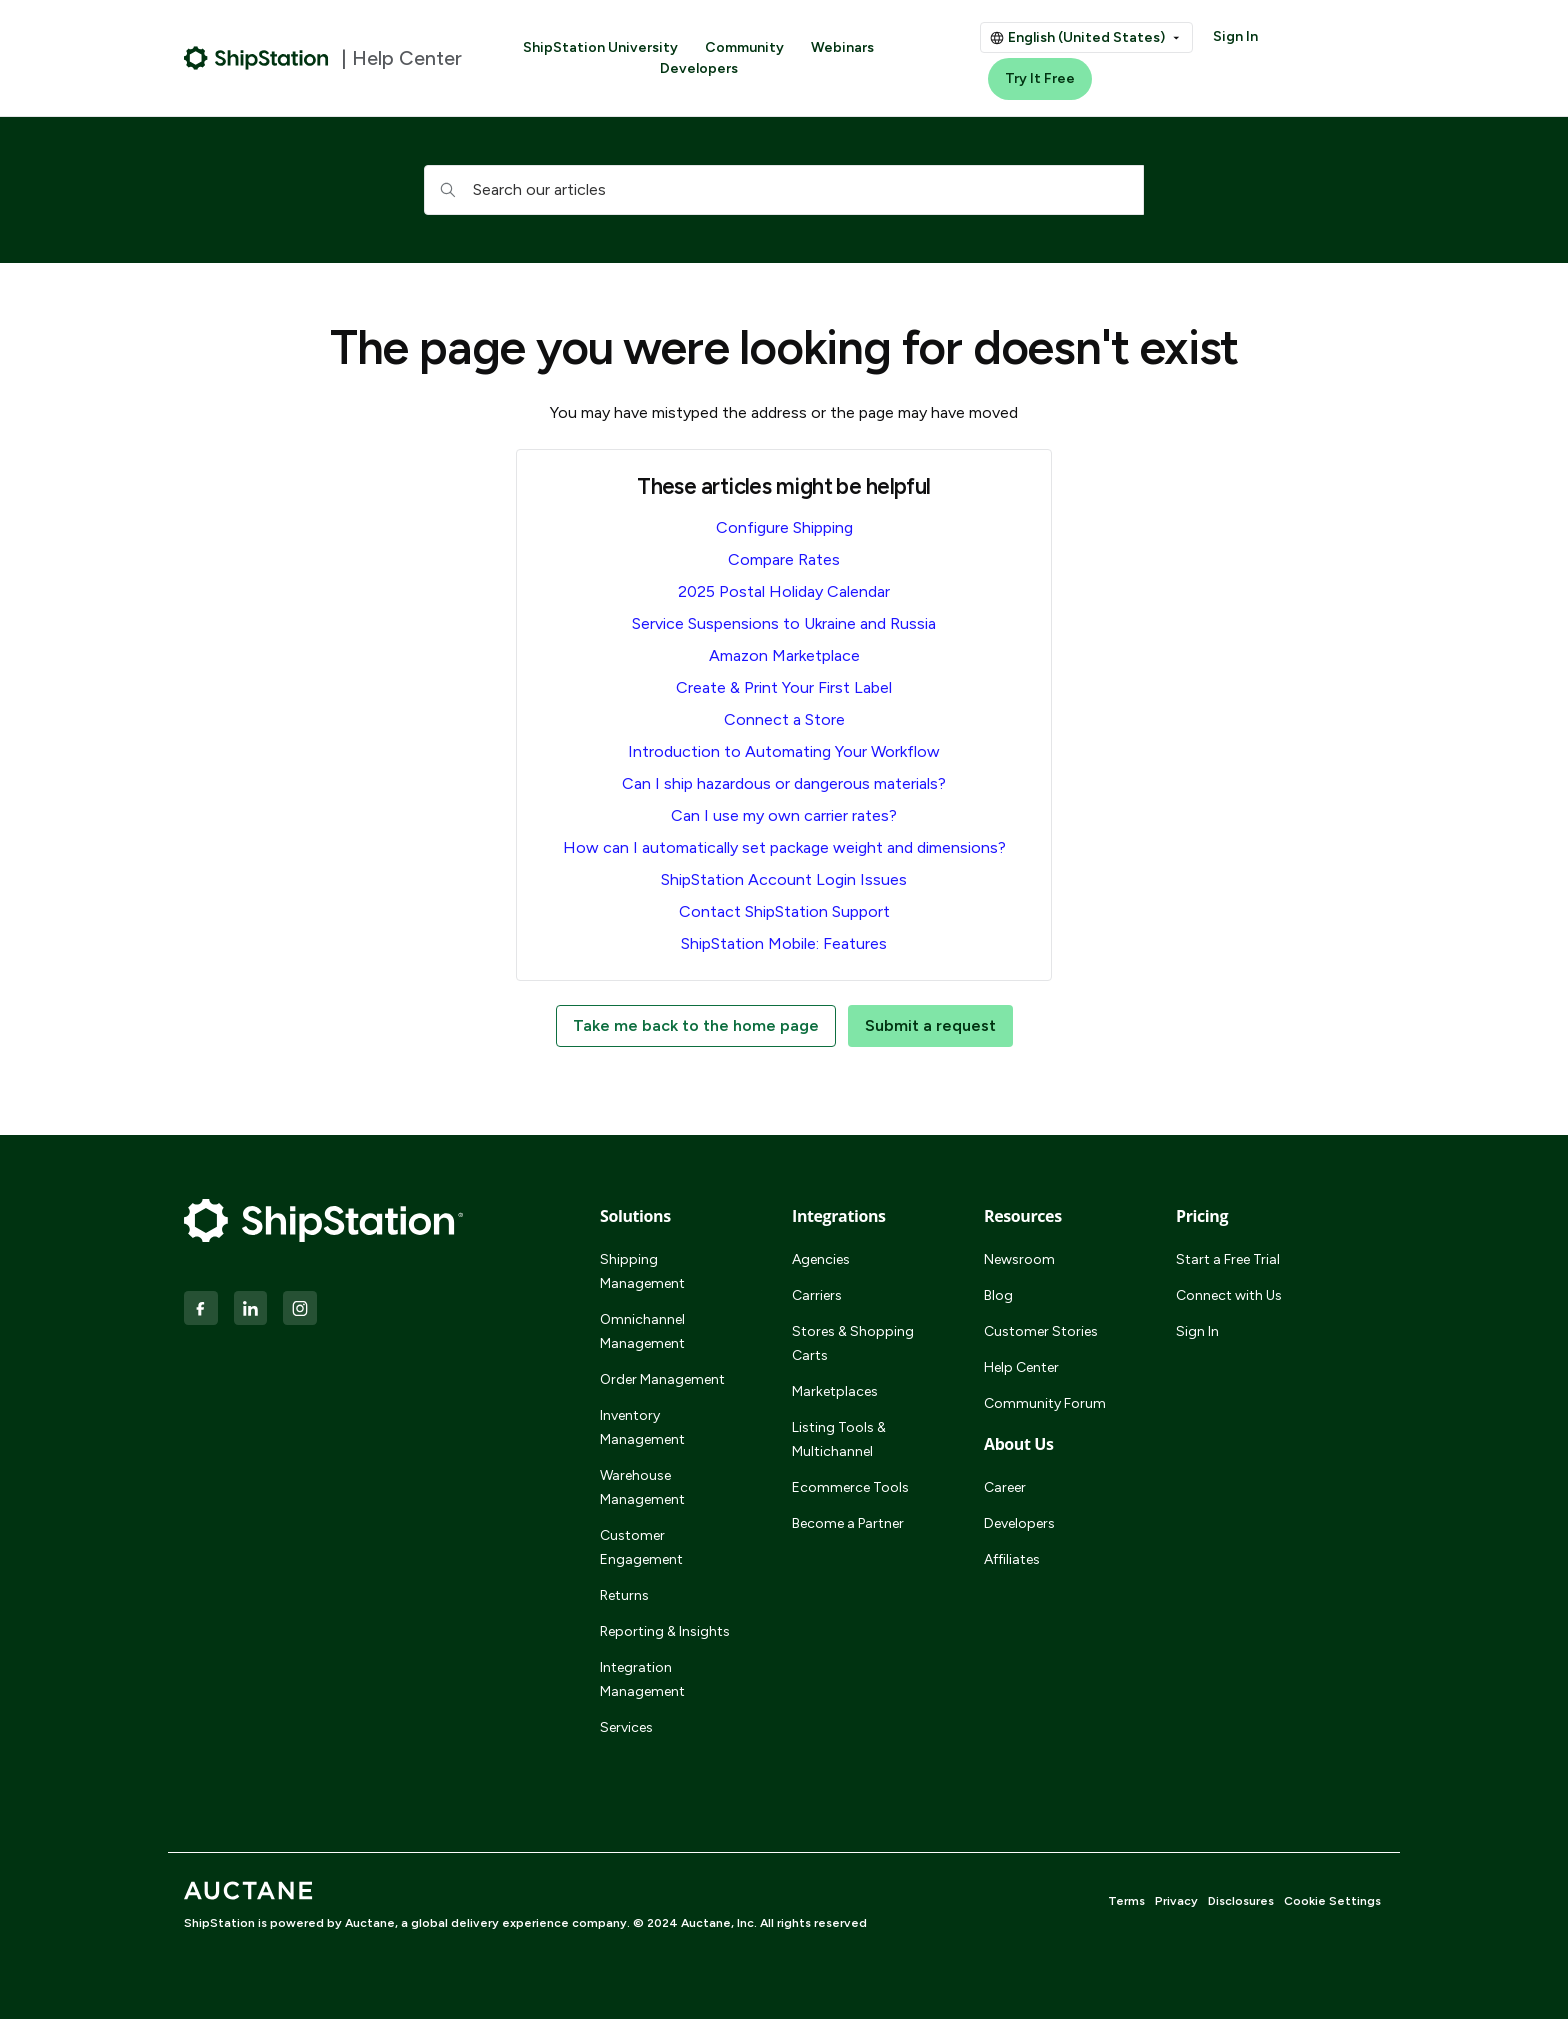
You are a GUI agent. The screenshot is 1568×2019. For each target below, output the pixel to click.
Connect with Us (1229, 1295)
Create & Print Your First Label (784, 687)
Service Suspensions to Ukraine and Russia (784, 623)
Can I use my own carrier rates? (784, 815)
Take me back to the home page (696, 1025)
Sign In (1235, 36)
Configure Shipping (784, 527)
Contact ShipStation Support (784, 911)
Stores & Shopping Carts (853, 1343)
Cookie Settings (1332, 1901)
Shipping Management (642, 1271)
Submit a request (930, 1025)
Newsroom (1019, 1259)
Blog (998, 1295)
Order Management (662, 1379)
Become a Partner (848, 1523)
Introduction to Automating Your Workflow (784, 751)
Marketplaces (835, 1391)
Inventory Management (642, 1427)
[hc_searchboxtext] (784, 190)
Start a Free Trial (1228, 1259)
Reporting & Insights (665, 1631)
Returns (624, 1595)
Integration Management (642, 1679)
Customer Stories (1041, 1331)
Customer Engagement (641, 1547)
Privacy (1176, 1901)
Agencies (821, 1259)
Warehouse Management (642, 1487)
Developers (699, 68)
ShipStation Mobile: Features (784, 943)
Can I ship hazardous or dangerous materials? (784, 783)
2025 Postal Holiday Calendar (784, 591)
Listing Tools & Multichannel (839, 1439)
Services (626, 1727)
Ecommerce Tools (850, 1487)
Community (744, 47)
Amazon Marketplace (784, 655)
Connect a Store (784, 719)
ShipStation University (600, 47)
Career (1005, 1487)
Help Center (1021, 1367)
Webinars (842, 47)
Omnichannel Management (642, 1331)
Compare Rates (784, 559)
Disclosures (1241, 1901)
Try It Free (1040, 78)
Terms (1126, 1901)
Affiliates (1012, 1559)
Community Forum (1045, 1403)
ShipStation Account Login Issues (784, 879)
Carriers (817, 1295)
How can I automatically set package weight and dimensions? (784, 847)
